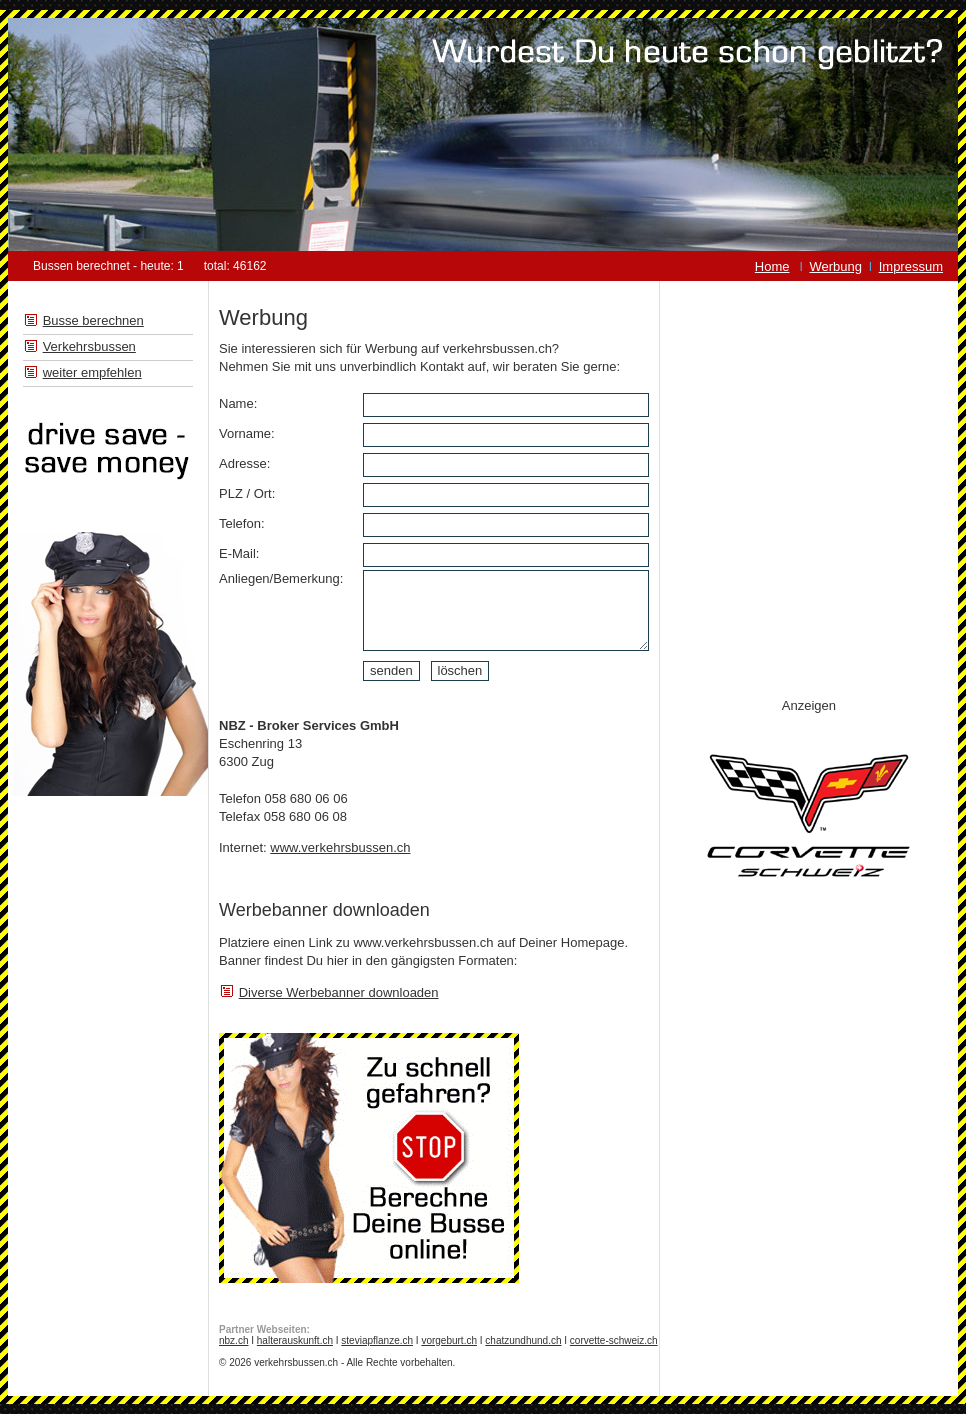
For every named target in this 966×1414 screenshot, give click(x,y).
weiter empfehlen (92, 372)
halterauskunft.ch (295, 1340)
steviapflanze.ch (377, 1340)
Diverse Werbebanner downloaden (339, 992)
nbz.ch (233, 1340)
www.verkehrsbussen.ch (340, 847)
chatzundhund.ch (523, 1340)
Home (772, 266)
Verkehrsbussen (89, 346)
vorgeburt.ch (449, 1340)
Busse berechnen (93, 320)
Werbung (836, 266)
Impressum (911, 266)
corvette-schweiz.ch (614, 1340)
